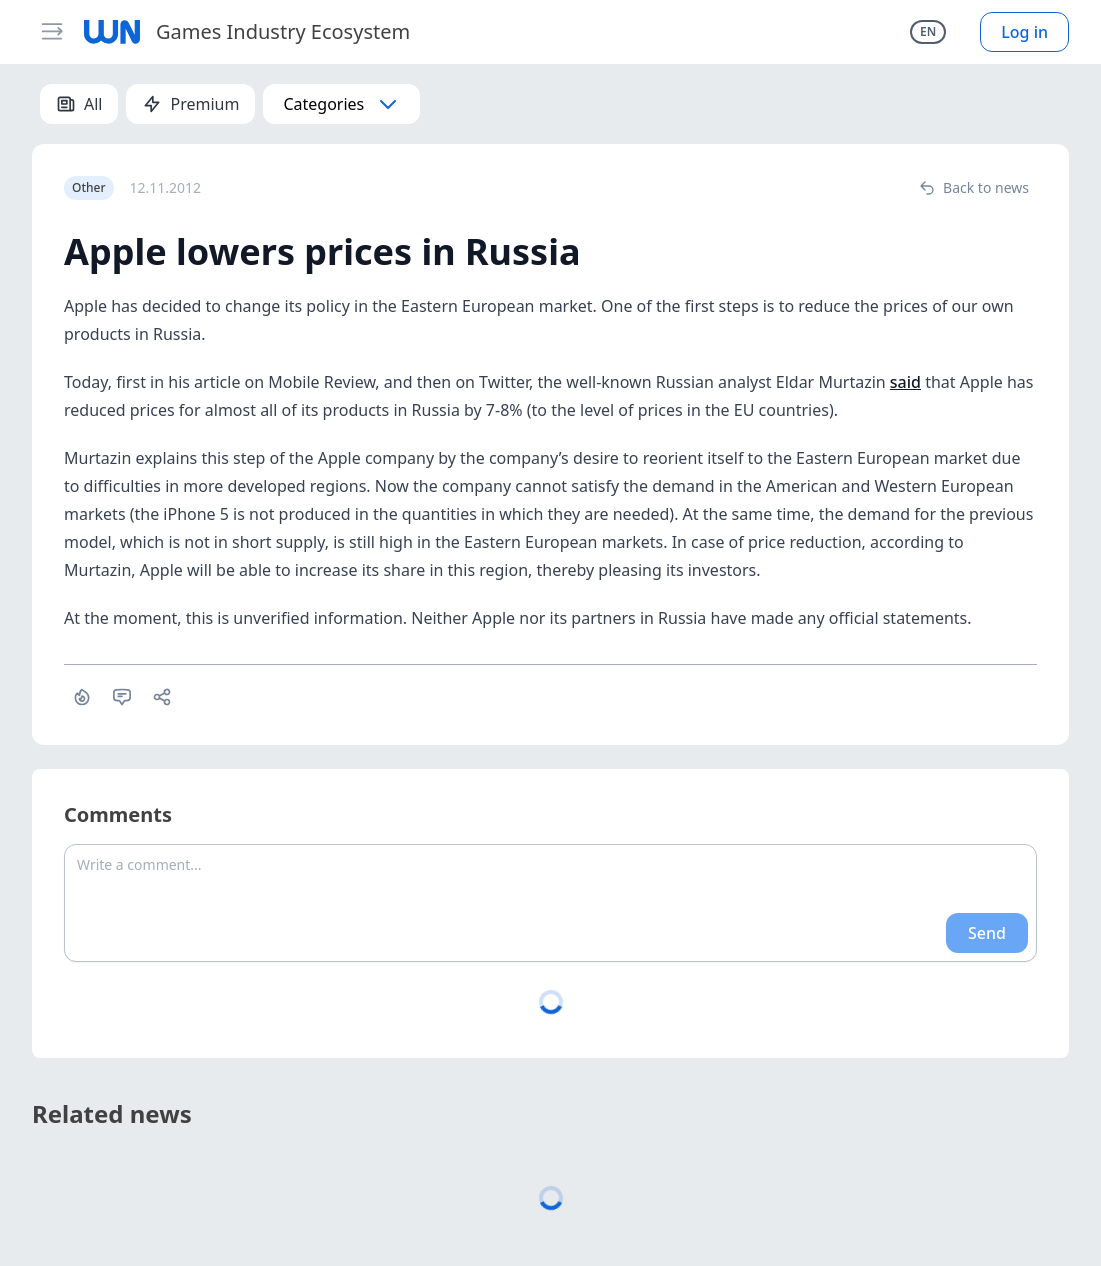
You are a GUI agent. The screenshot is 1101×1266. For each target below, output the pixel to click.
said (905, 382)
